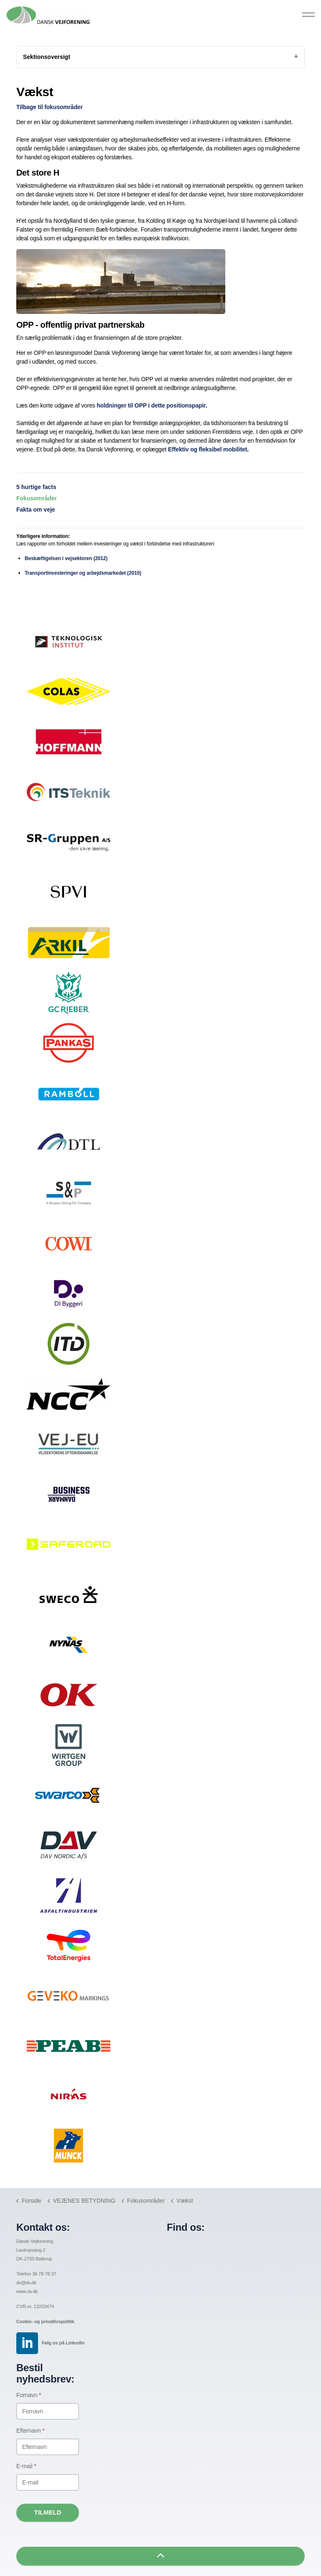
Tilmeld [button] (47, 2513)
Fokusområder (36, 498)
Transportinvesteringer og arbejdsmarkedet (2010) (83, 573)
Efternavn (30, 2430)
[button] (160, 2556)
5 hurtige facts (36, 487)
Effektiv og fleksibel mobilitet (207, 449)
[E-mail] (47, 2482)
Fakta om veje (35, 509)
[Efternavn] (47, 2446)
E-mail (26, 2466)
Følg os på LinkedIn (63, 2342)
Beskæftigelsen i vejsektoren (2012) (66, 558)
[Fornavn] (47, 2411)
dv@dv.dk (26, 2282)
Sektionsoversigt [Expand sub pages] (160, 57)
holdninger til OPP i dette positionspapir (151, 405)
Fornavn (28, 2395)
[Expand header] (308, 14)
